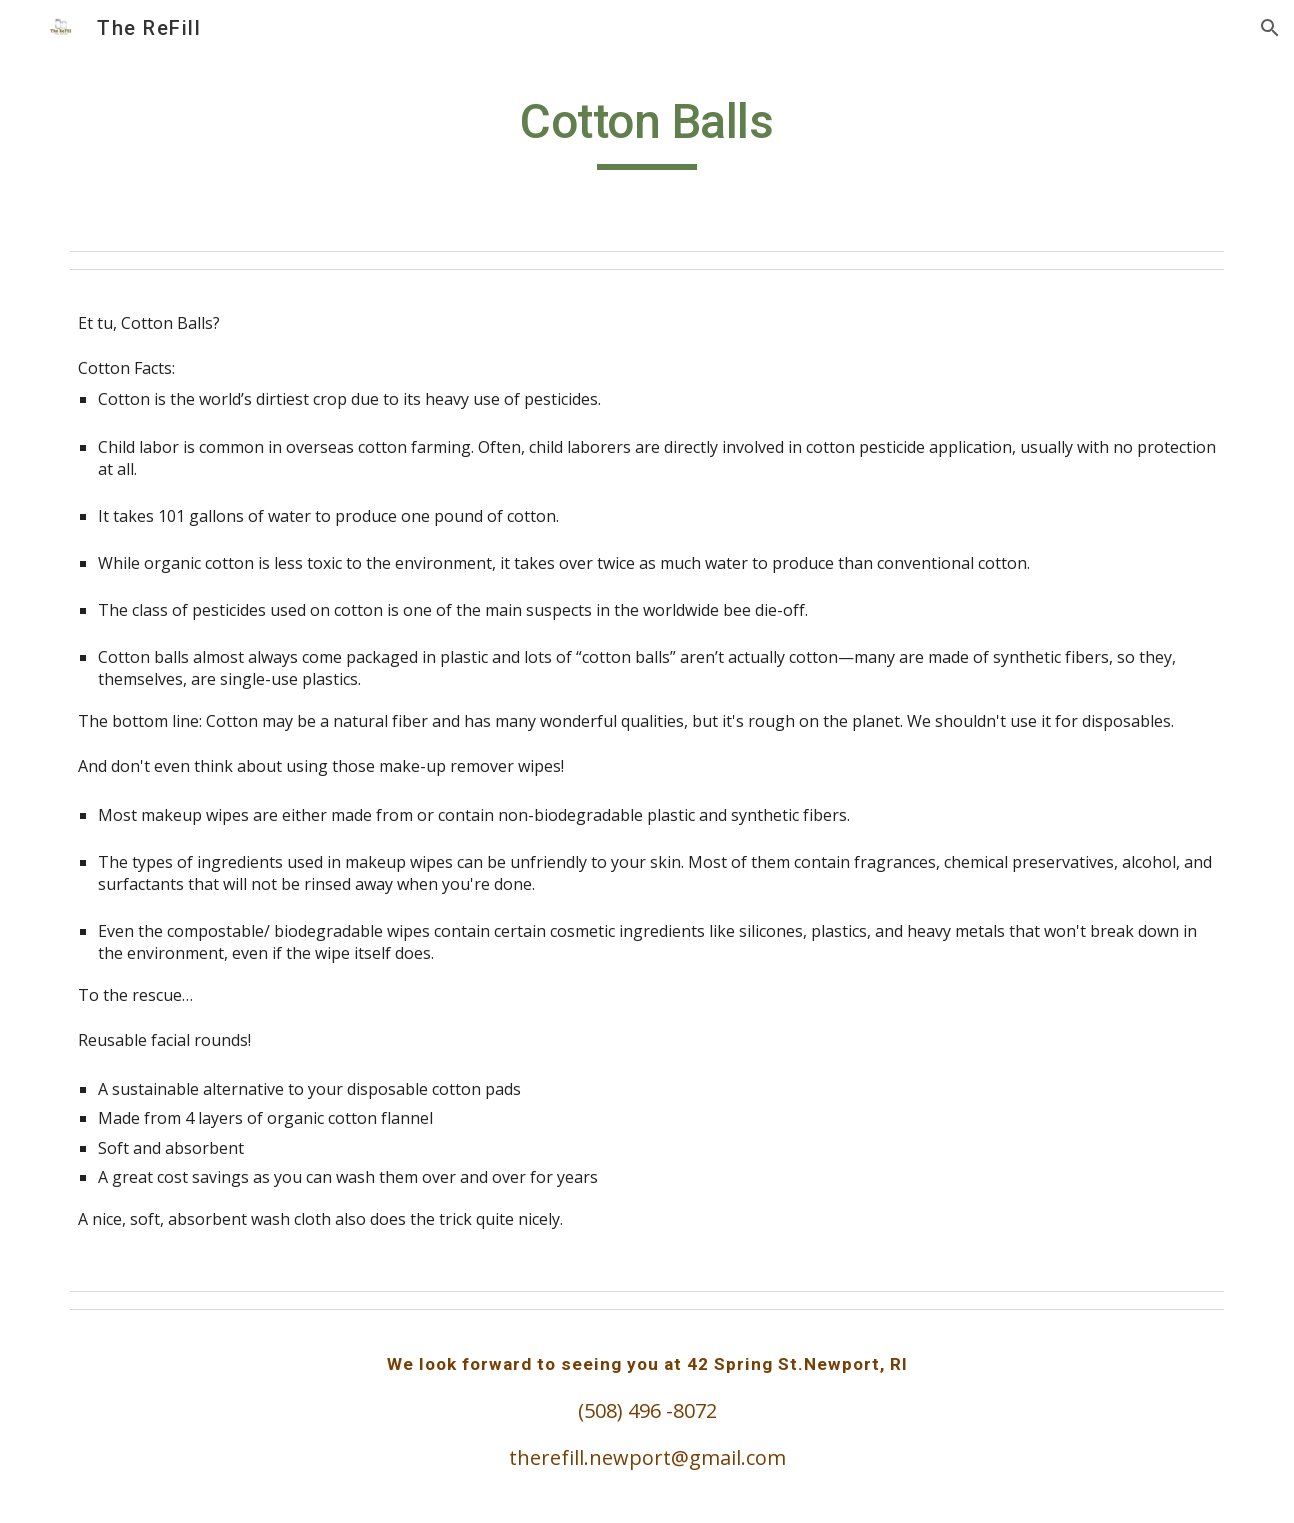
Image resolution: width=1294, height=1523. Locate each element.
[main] (647, 131)
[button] (1270, 28)
